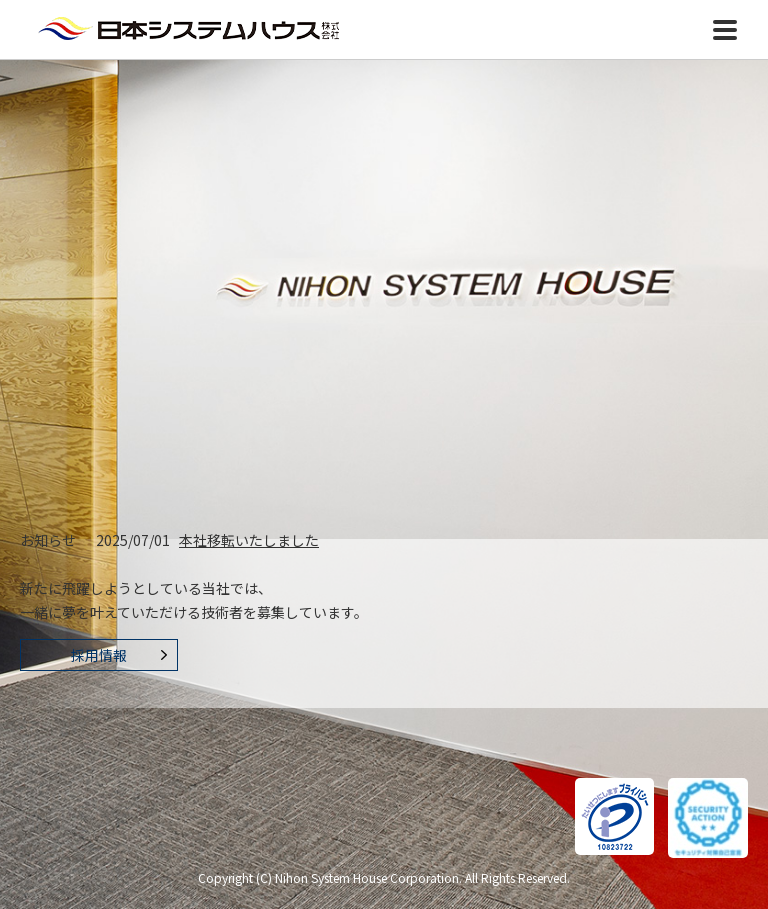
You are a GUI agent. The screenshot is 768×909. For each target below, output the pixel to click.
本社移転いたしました (249, 540)
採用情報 (99, 655)
